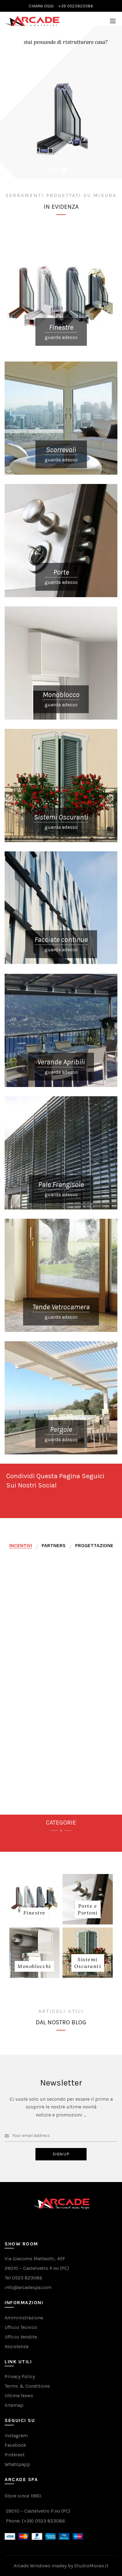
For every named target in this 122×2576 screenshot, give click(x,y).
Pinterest (15, 2455)
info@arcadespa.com (28, 2287)
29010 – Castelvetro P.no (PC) (37, 2268)
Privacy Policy (20, 2376)
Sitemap (14, 2405)
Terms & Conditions (27, 2386)
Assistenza (16, 2346)
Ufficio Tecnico (21, 2327)
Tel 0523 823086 (23, 2278)
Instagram (16, 2435)
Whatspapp (17, 2464)
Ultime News (19, 2395)
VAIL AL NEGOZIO (17, 30)
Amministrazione (24, 2318)
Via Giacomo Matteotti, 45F (35, 2258)
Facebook (15, 2445)
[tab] (20, 1546)
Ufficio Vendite (21, 2337)
